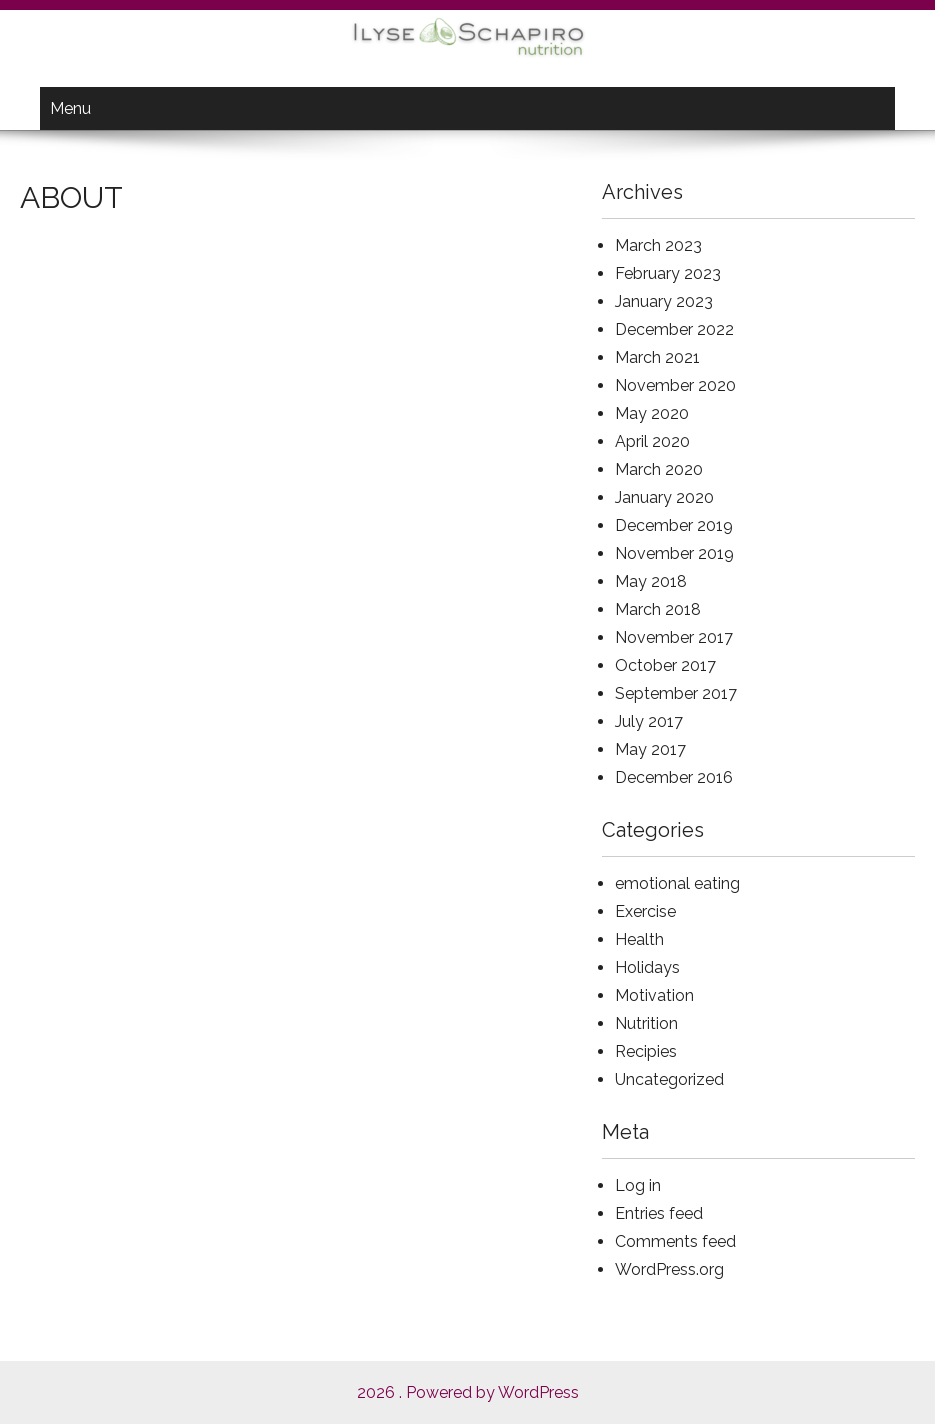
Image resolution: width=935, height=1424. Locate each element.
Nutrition (646, 1023)
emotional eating (677, 883)
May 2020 (652, 413)
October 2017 (665, 665)
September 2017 (676, 693)
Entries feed (659, 1213)
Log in (638, 1185)
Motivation (654, 995)
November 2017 (674, 637)
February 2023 (668, 273)
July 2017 (649, 721)
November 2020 (675, 385)
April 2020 (652, 441)
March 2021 (657, 357)
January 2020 (664, 497)
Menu (70, 108)
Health (639, 939)
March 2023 (658, 245)
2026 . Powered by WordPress (468, 1392)
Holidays (647, 967)
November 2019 (674, 553)
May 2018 (651, 581)
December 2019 (674, 525)
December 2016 (674, 777)
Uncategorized (669, 1079)
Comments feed (675, 1241)
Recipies (646, 1051)
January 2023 (664, 301)
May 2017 (650, 749)
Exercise (645, 911)
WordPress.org (669, 1269)
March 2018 (658, 609)
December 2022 (674, 329)
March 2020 (659, 469)
